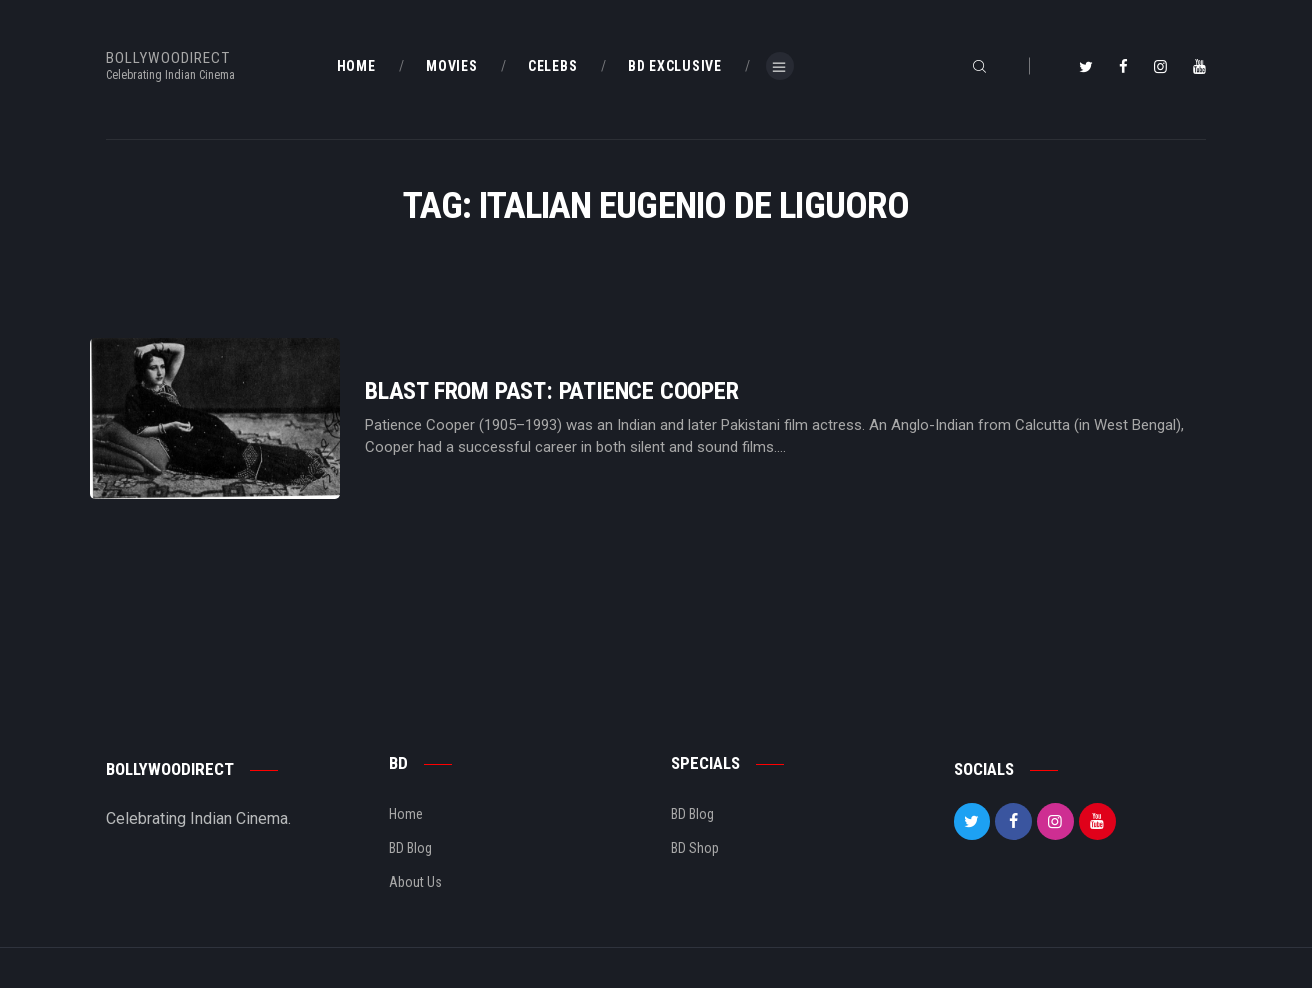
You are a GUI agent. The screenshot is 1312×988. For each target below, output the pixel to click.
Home (406, 814)
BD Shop (695, 848)
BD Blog (410, 848)
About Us (415, 882)
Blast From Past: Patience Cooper (552, 391)
